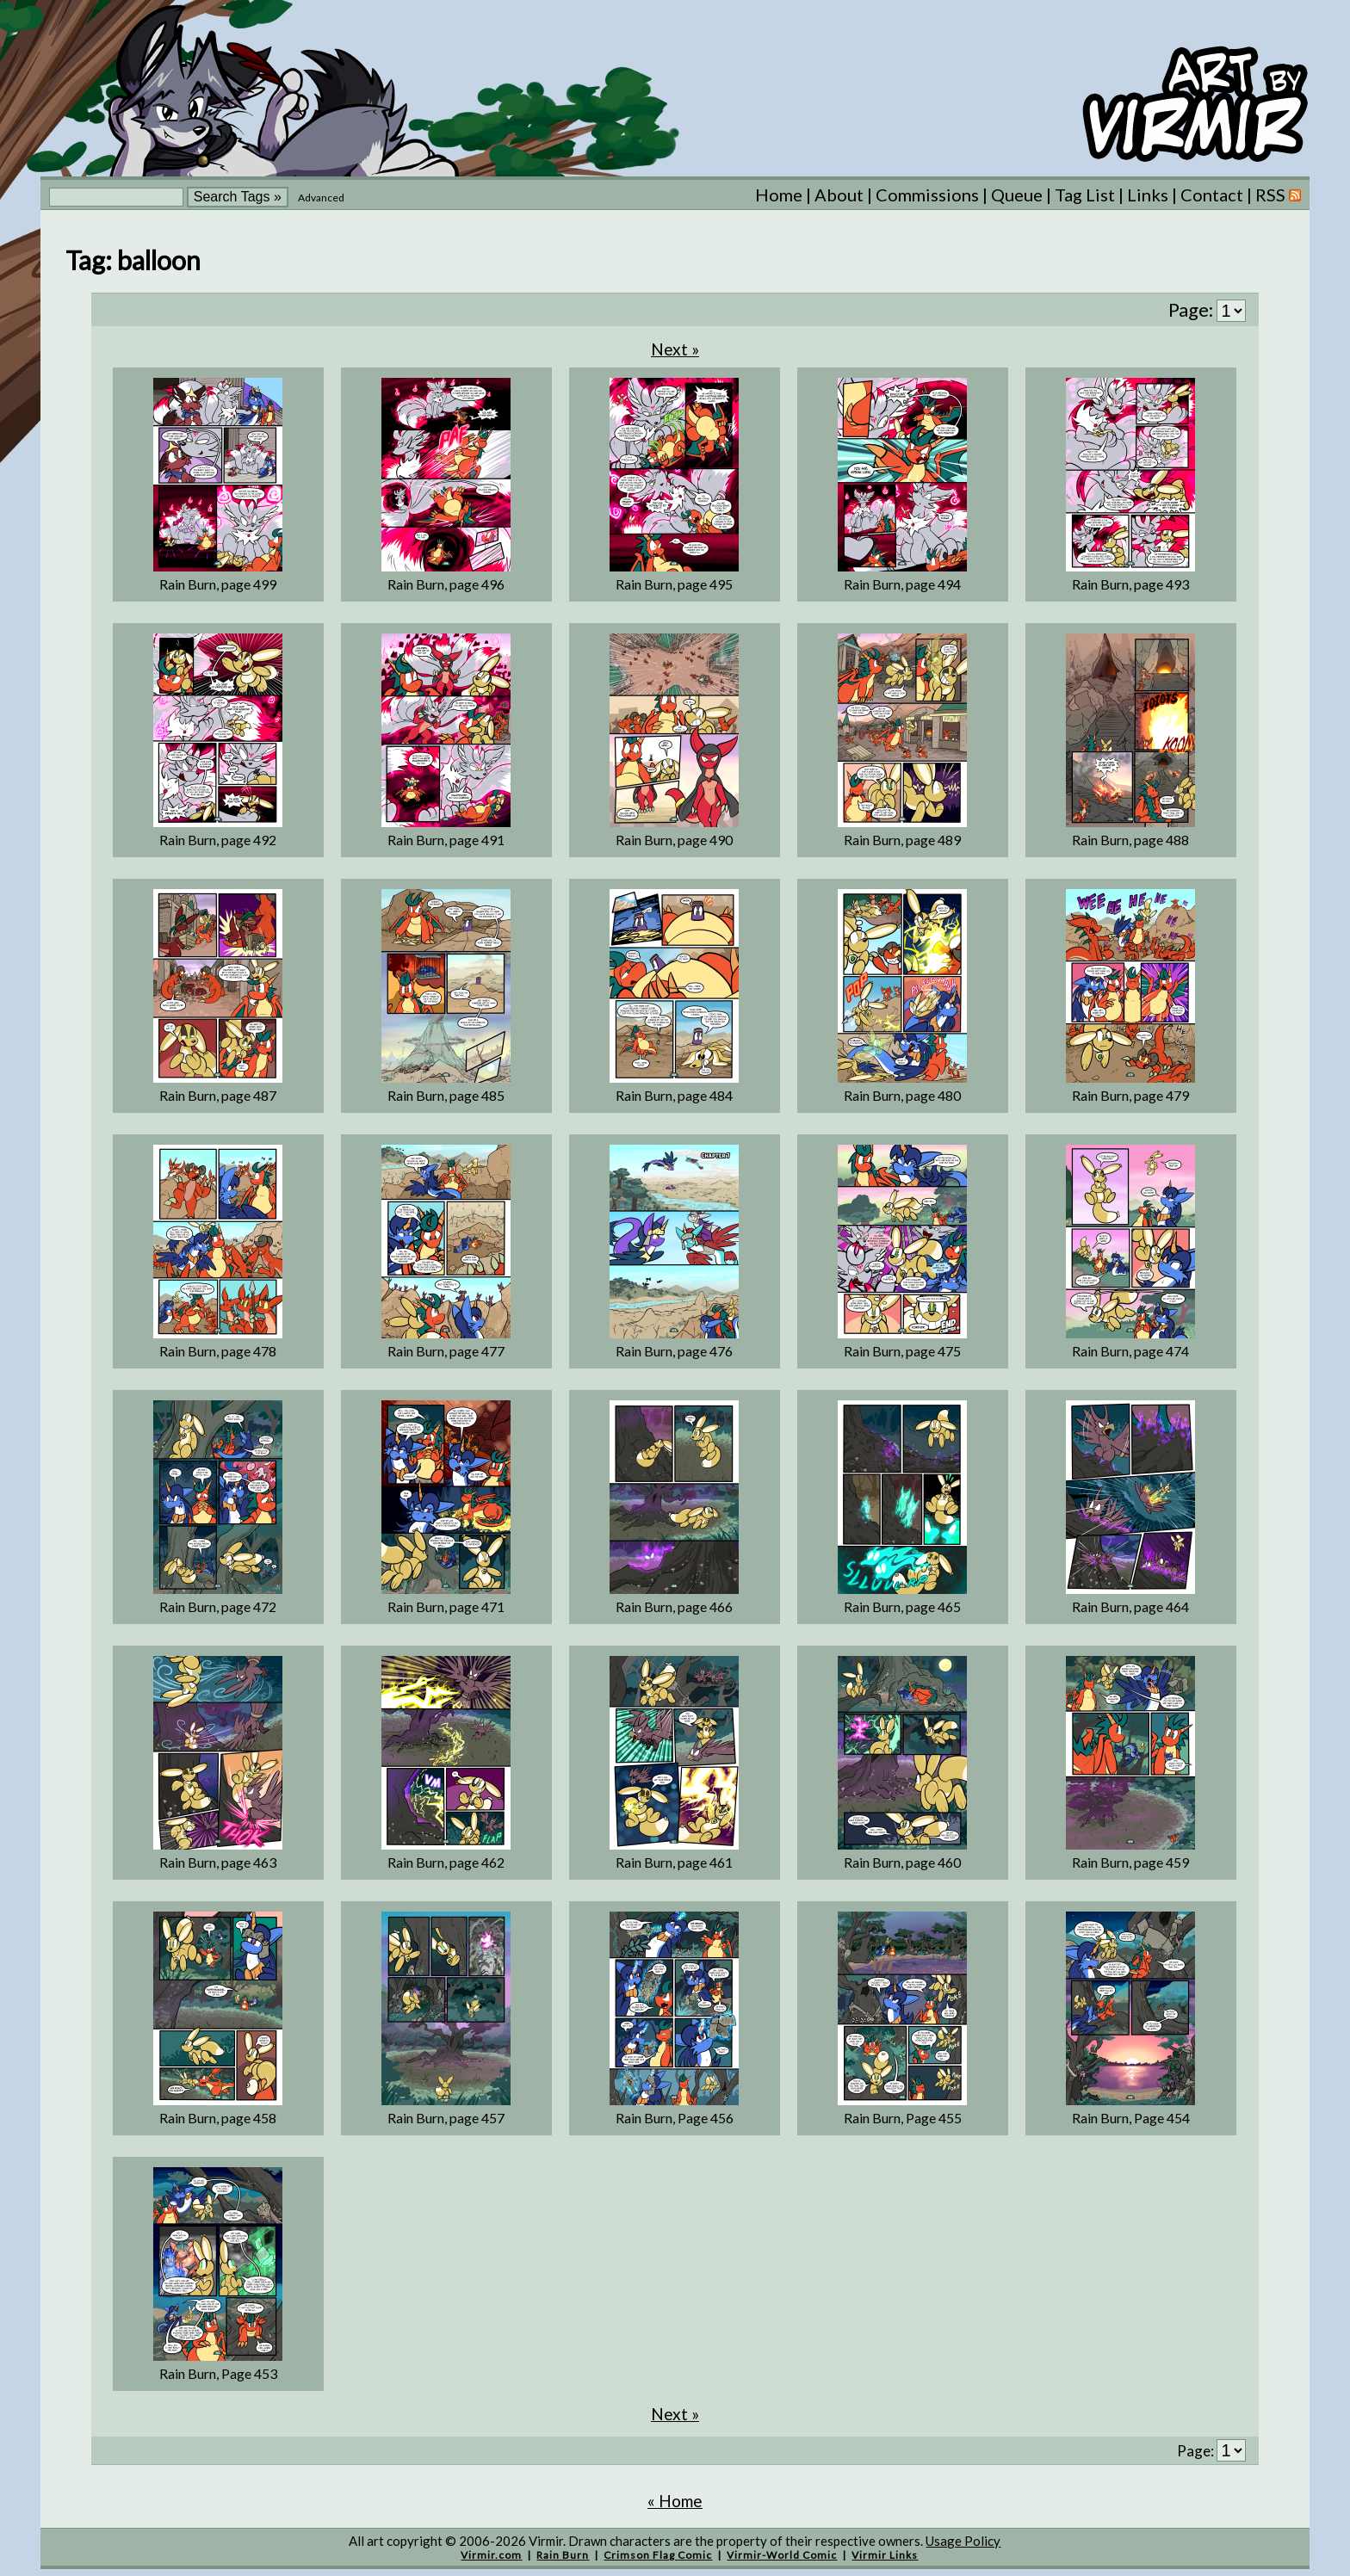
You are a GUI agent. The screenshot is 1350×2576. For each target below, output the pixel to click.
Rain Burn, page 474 (1130, 1351)
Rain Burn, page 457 (446, 2118)
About (839, 194)
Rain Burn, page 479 (1130, 1095)
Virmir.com (491, 2554)
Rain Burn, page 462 (446, 1862)
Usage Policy (963, 2540)
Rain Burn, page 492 (217, 839)
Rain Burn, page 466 (674, 1606)
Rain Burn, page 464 (1130, 1606)
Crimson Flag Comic (658, 2554)
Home (778, 194)
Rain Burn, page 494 (902, 584)
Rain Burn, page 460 (902, 1862)
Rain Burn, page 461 (674, 1862)
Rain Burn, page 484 (674, 1095)
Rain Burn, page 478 (217, 1351)
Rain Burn (562, 2554)
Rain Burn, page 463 (217, 1862)
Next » (675, 349)
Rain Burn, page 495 (674, 584)
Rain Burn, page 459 (1130, 1862)
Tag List (1085, 194)
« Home (675, 2501)
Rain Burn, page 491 (446, 839)
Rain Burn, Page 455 (903, 2118)
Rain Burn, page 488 (1130, 839)
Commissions (927, 194)
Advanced (321, 197)
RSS (1278, 194)
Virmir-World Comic (782, 2554)
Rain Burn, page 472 (217, 1606)
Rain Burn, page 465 (902, 1606)
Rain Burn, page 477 (446, 1351)
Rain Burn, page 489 (902, 839)
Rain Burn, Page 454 (1131, 2118)
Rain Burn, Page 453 (218, 2373)
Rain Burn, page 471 (446, 1606)
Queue (1017, 194)
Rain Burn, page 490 (674, 839)
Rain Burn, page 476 (674, 1351)
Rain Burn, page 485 (446, 1095)
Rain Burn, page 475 (902, 1351)
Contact (1211, 194)
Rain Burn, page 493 (1130, 584)
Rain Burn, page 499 (217, 584)
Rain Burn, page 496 (446, 584)
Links (1147, 194)
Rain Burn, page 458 (217, 2118)
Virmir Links (884, 2554)
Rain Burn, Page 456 (675, 2118)
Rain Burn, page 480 (902, 1095)
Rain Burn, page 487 (217, 1095)
